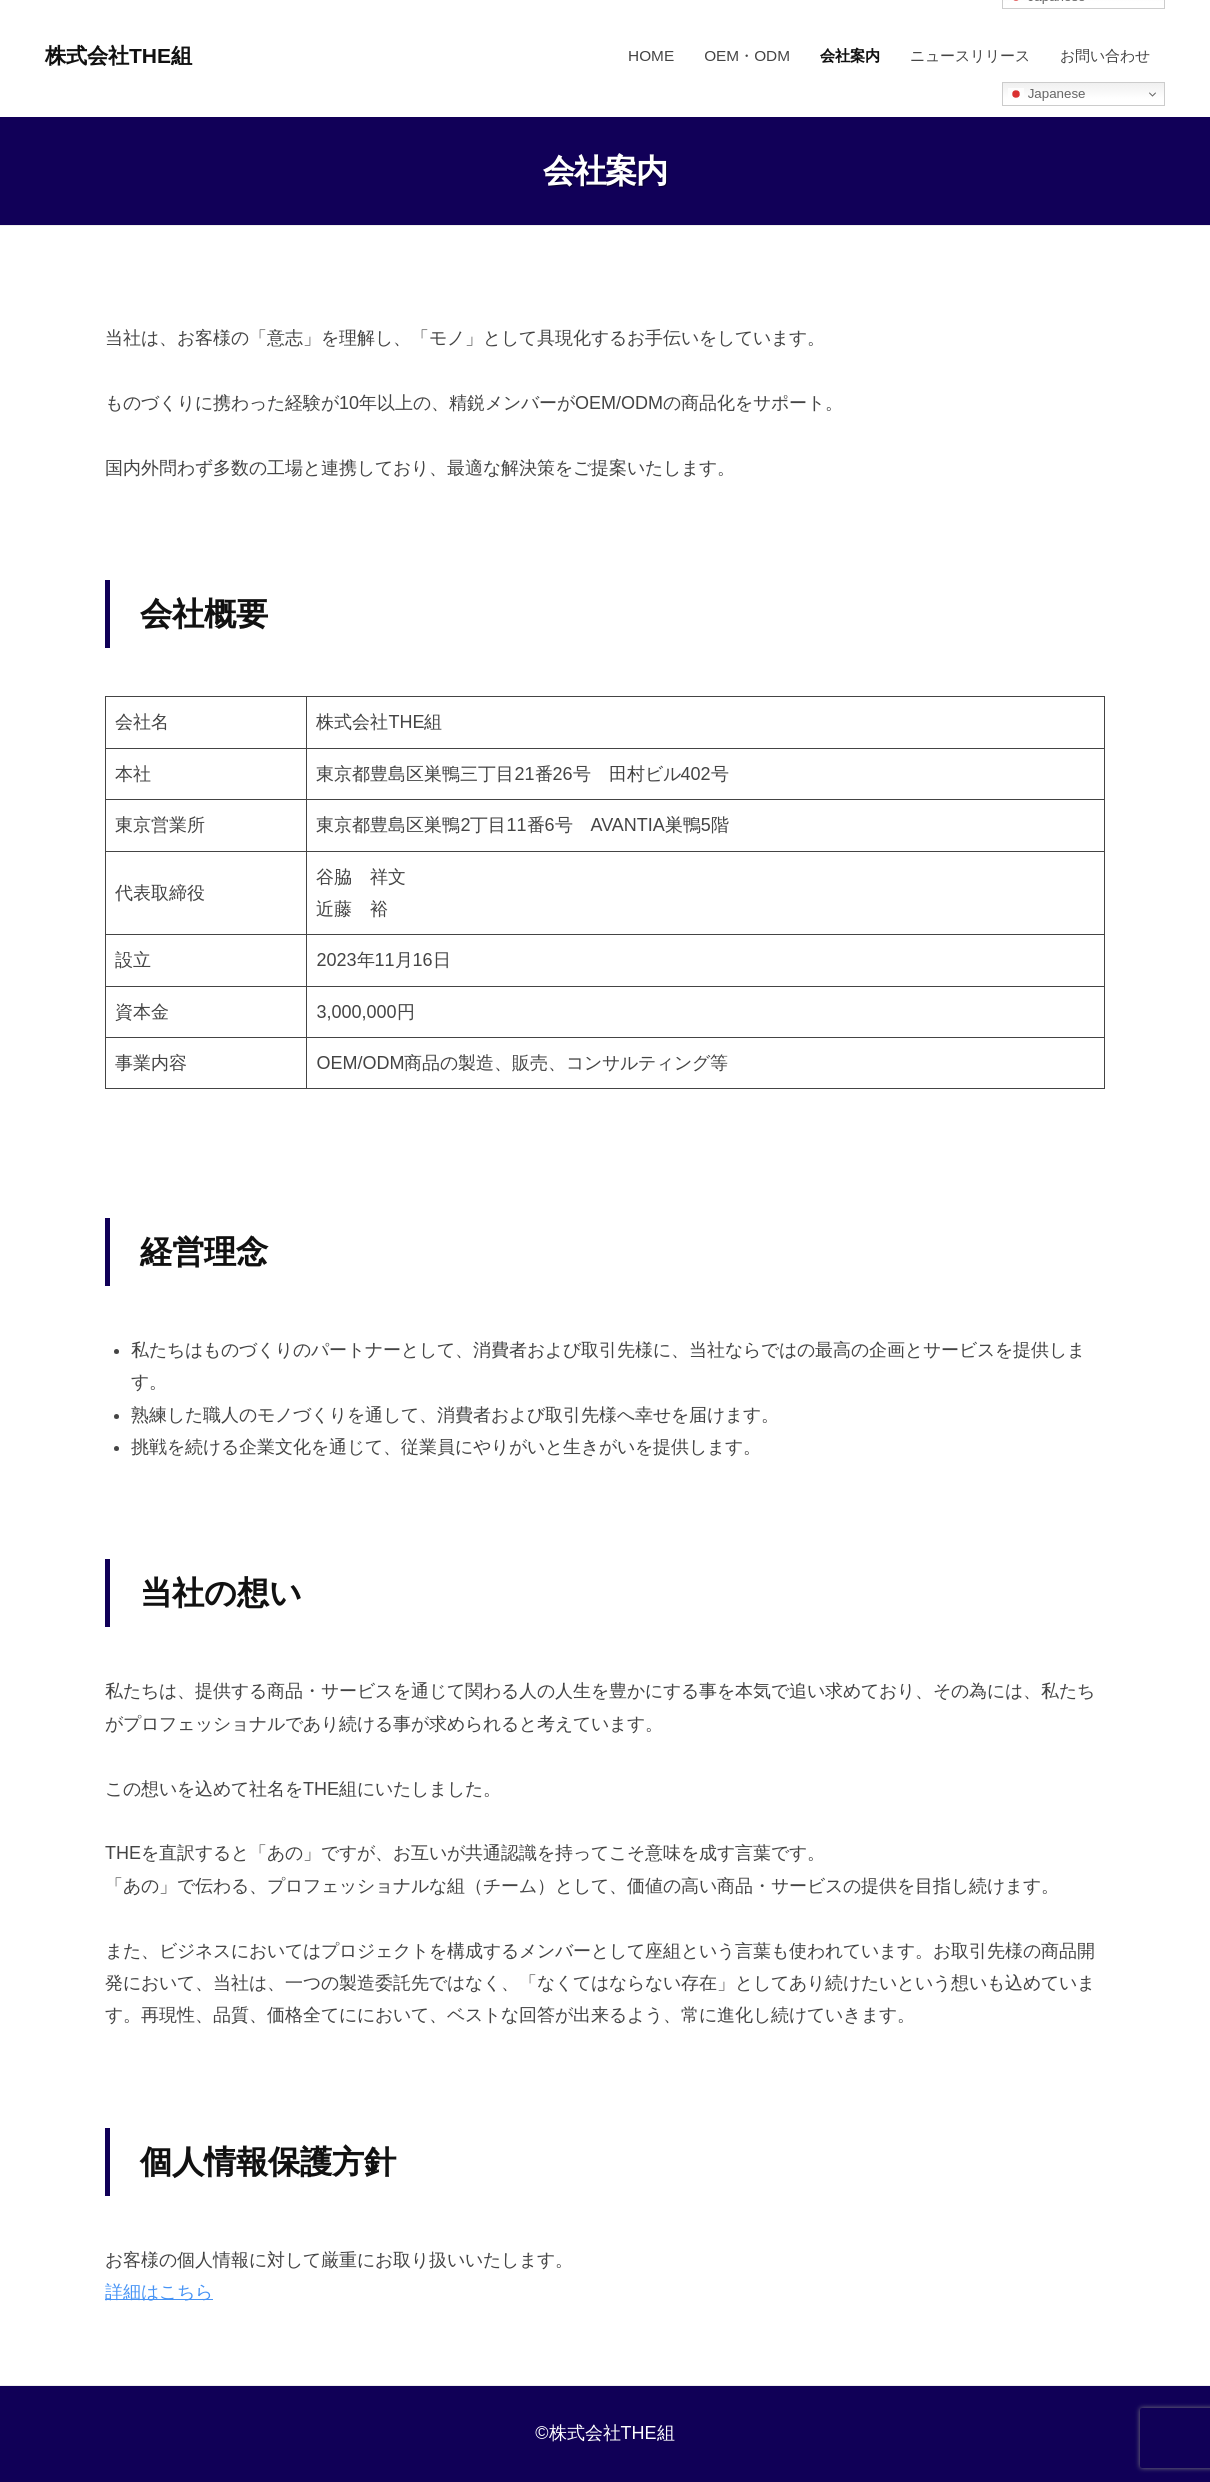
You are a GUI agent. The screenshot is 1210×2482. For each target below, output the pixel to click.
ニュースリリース (970, 55)
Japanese (1047, 94)
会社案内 (850, 55)
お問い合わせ (1105, 55)
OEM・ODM (747, 55)
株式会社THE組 (122, 55)
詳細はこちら (159, 2292)
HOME (651, 55)
